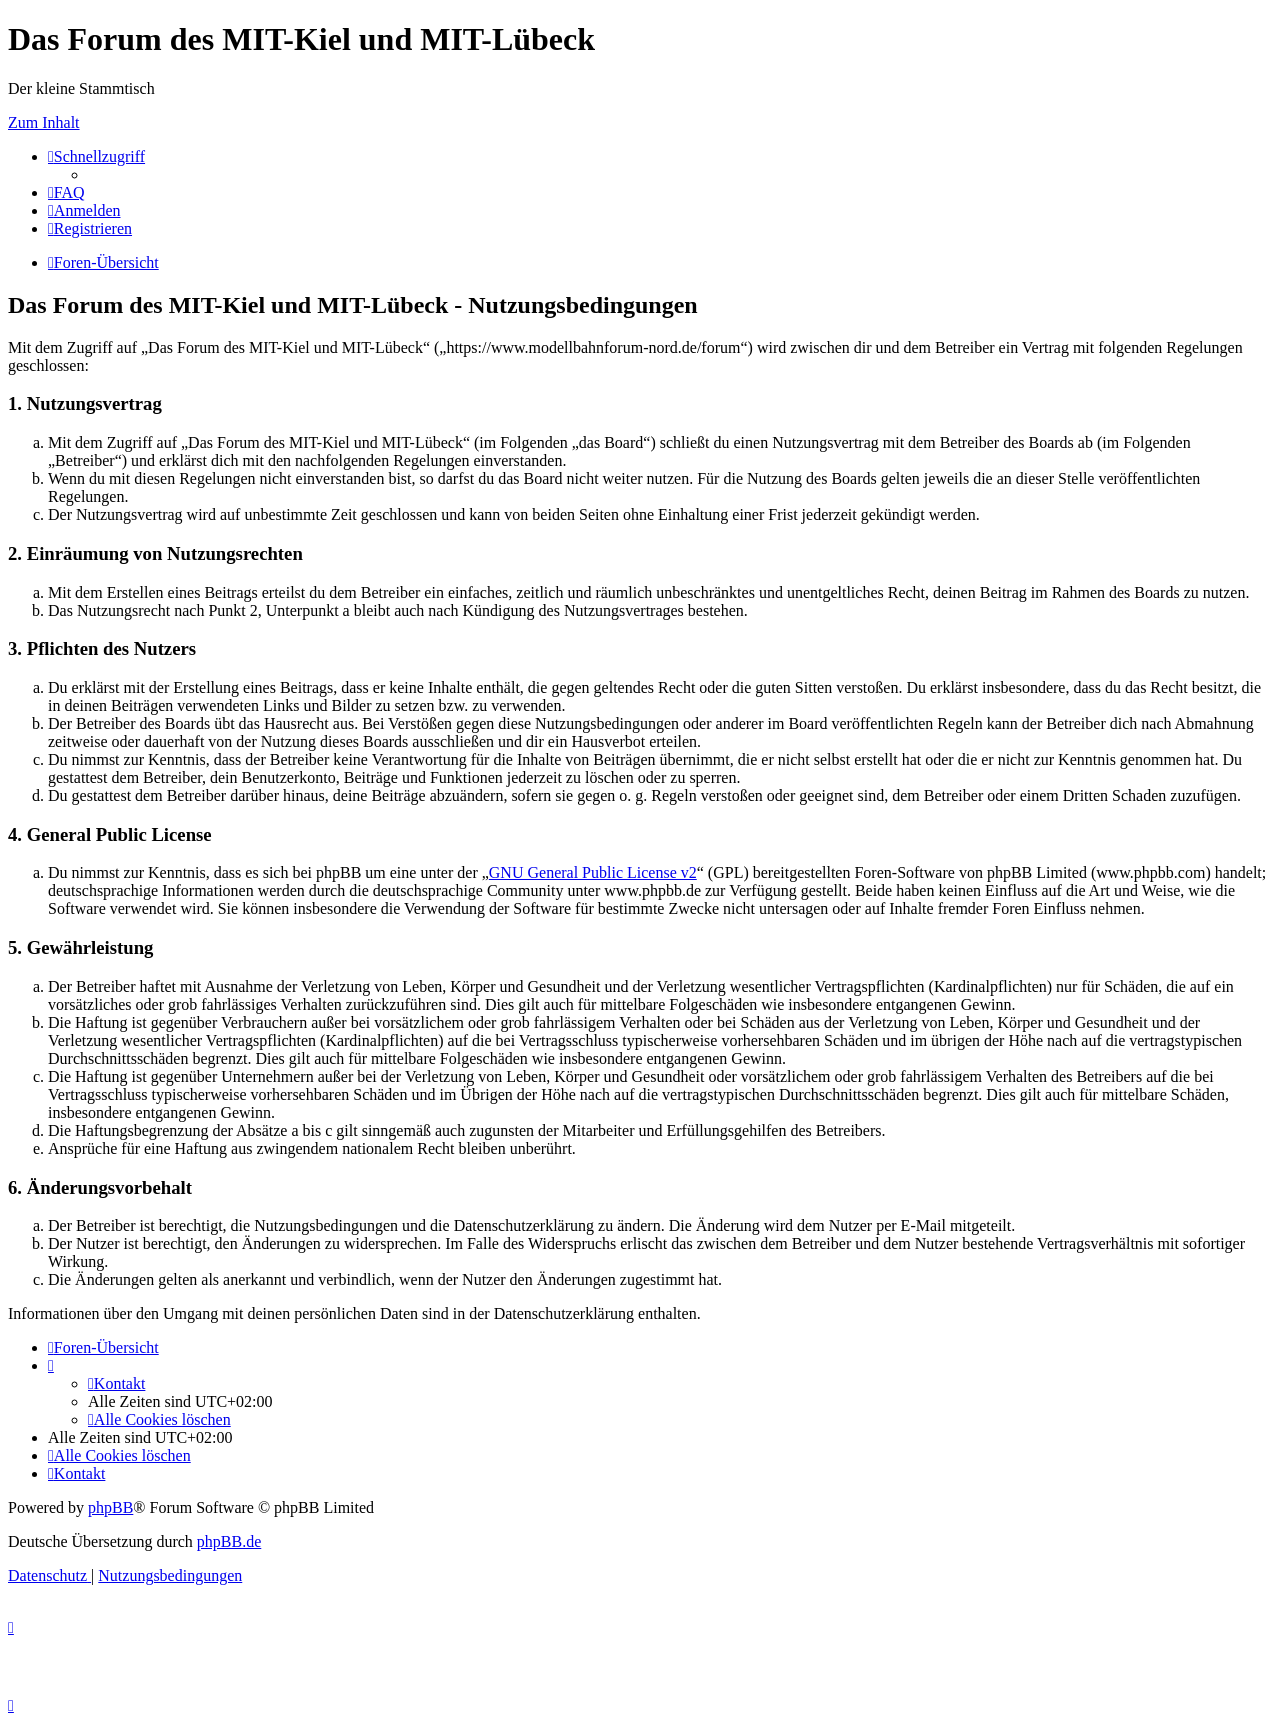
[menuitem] (66, 192)
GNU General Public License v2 (593, 872)
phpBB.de (229, 1541)
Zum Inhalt (44, 122)
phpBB (110, 1507)
